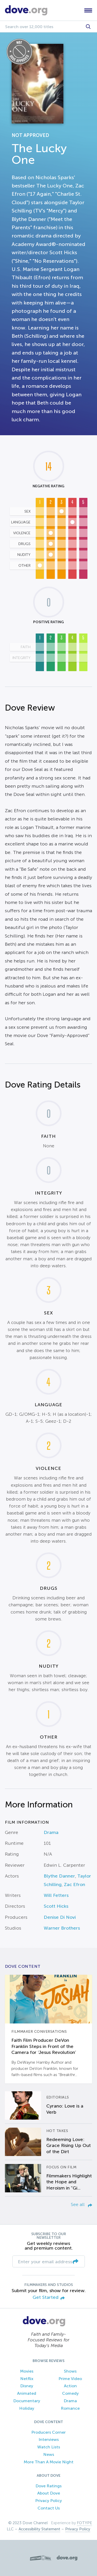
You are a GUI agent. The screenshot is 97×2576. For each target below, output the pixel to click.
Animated (26, 2393)
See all (81, 2204)
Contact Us (49, 2508)
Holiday (26, 2408)
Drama (51, 1832)
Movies (26, 2371)
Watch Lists (48, 2447)
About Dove (48, 2493)
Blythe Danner (59, 1876)
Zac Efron (74, 1884)
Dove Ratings (48, 2486)
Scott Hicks (56, 1906)
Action (70, 2386)
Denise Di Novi (60, 1917)
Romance (70, 2408)
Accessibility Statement (39, 2529)
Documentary (26, 2401)
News (48, 2454)
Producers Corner (48, 2432)
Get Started (49, 2297)
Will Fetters (56, 1895)
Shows (70, 2371)
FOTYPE (84, 2523)
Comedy (70, 2393)
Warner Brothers (62, 1928)
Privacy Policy (48, 2500)
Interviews (49, 2439)
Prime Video (70, 2378)
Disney (26, 2386)
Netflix (26, 2378)
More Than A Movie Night (48, 2462)
